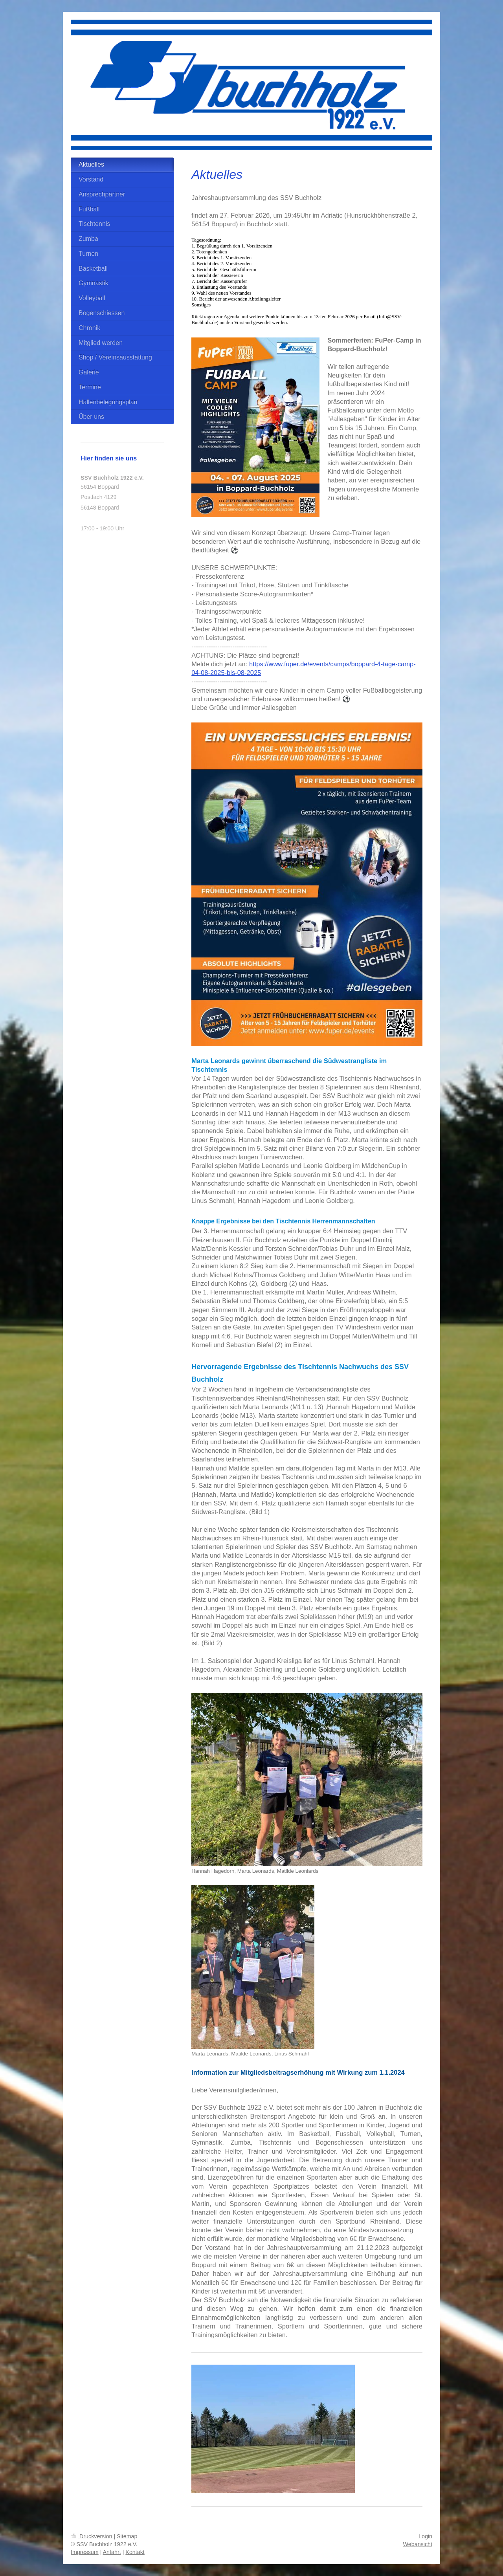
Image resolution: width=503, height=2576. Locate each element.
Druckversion (92, 2536)
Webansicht (417, 2544)
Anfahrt (112, 2552)
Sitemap (127, 2536)
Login (425, 2536)
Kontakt (134, 2552)
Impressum (85, 2552)
